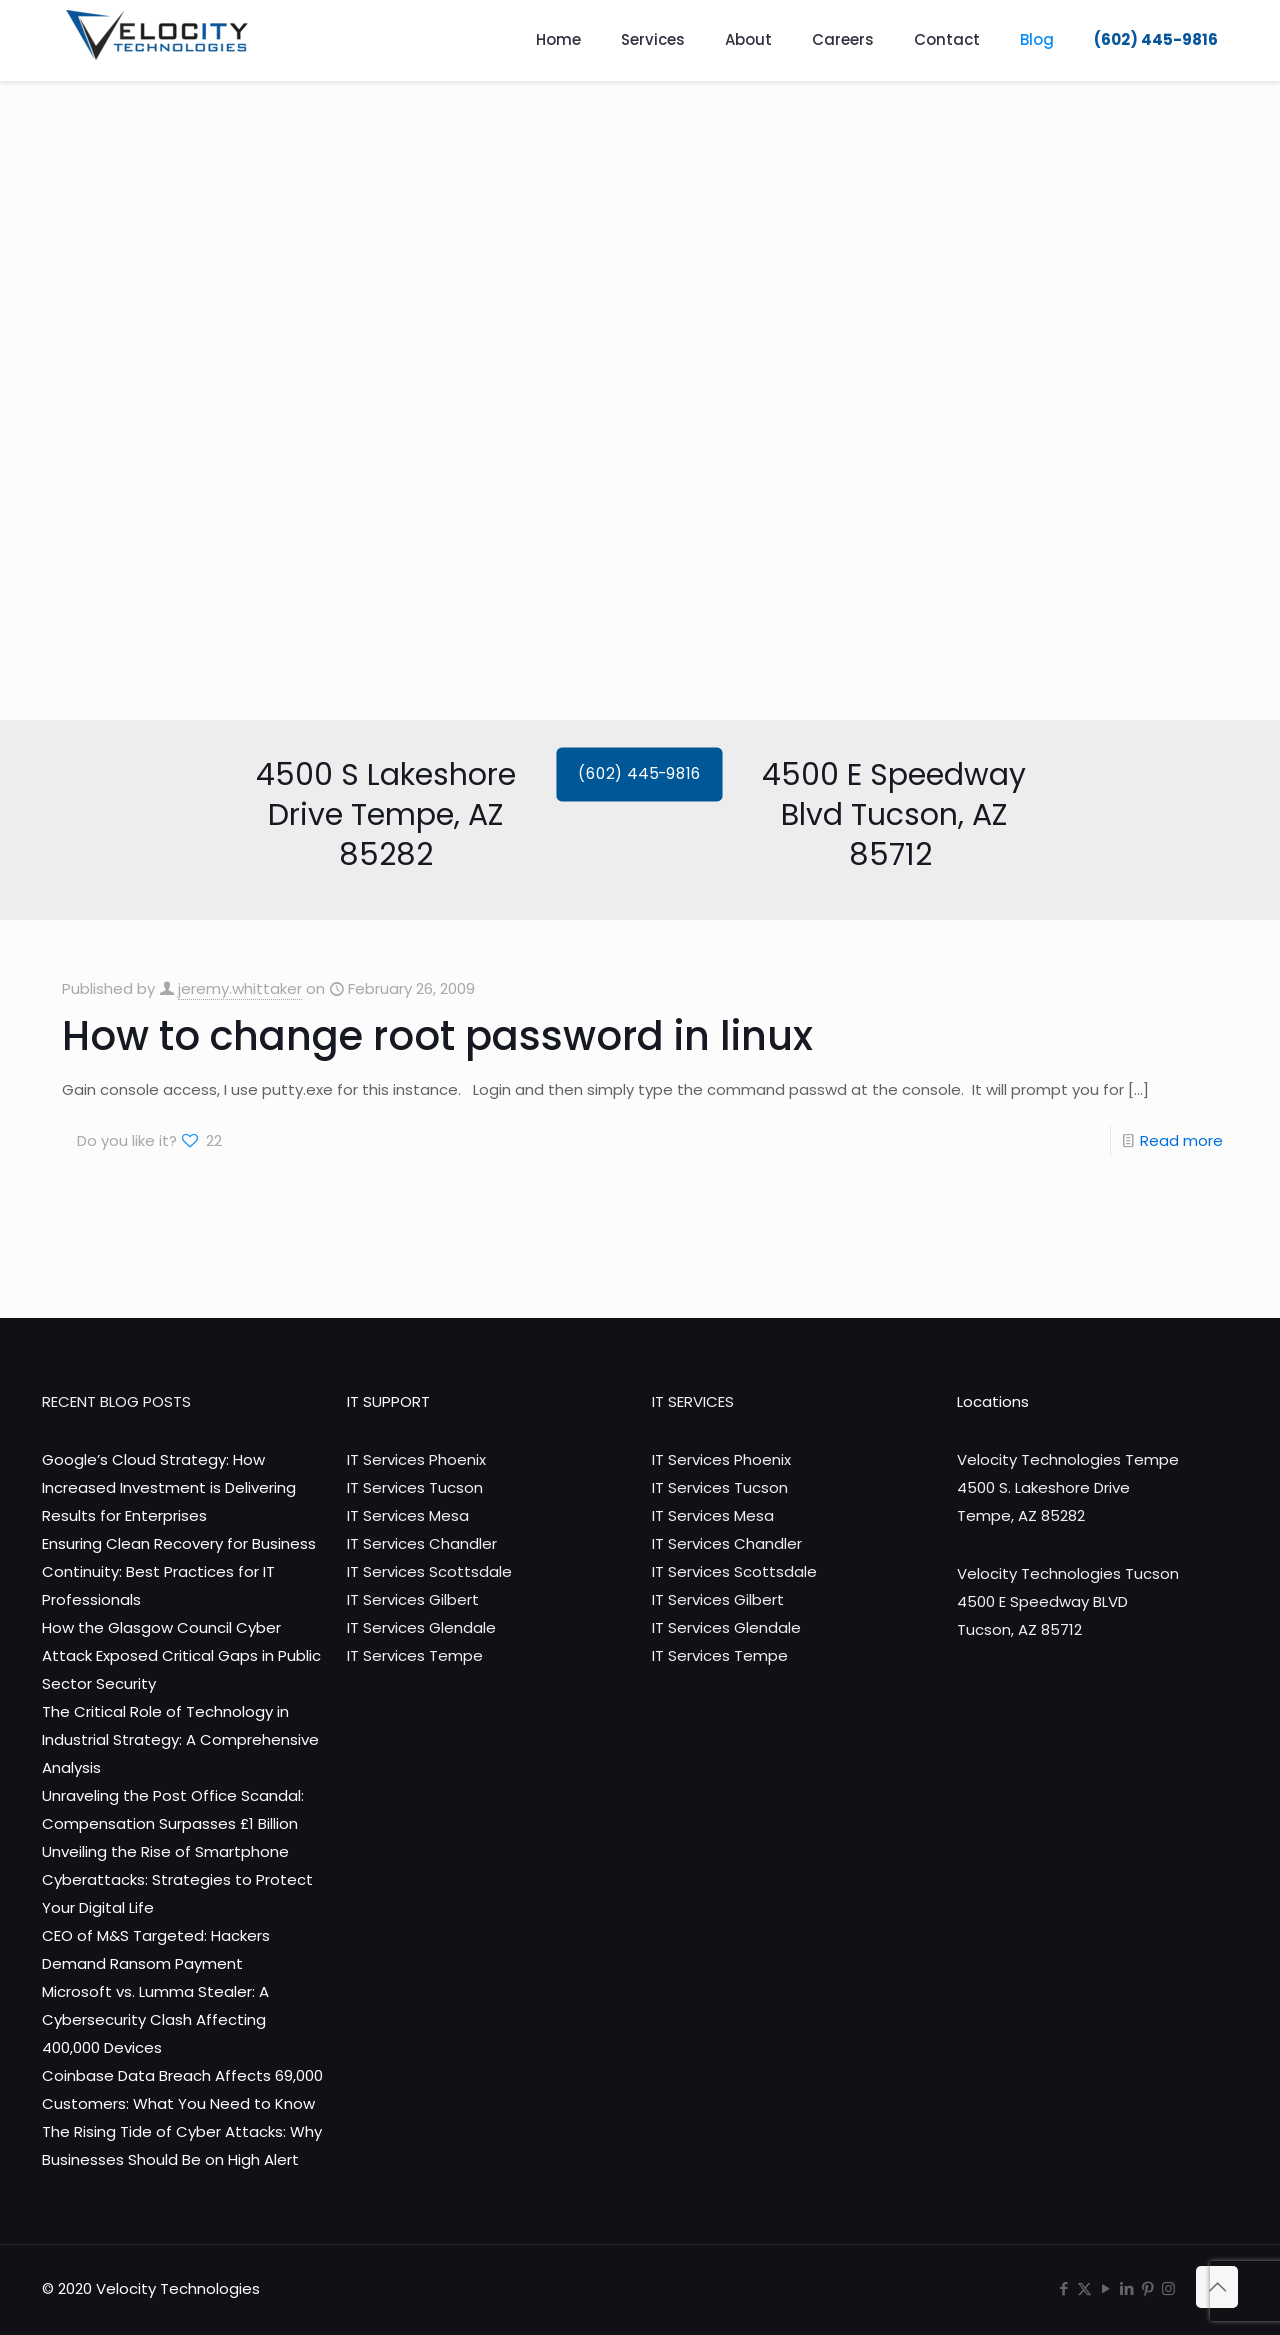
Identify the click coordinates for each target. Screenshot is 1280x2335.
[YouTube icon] (1105, 2288)
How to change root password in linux (437, 1036)
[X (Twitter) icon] (1084, 2288)
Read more (1181, 1140)
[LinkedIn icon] (1126, 2288)
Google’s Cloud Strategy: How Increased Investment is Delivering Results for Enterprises (169, 1487)
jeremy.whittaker (240, 988)
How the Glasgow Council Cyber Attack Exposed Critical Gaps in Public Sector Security (181, 1655)
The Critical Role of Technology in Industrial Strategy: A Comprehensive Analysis (180, 1739)
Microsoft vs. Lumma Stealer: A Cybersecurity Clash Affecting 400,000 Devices (155, 2019)
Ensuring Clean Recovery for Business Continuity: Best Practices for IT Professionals (179, 1571)
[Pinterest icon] (1147, 2288)
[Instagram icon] (1168, 2288)
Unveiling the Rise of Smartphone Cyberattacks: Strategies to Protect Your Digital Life (177, 1879)
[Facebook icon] (1063, 2288)
